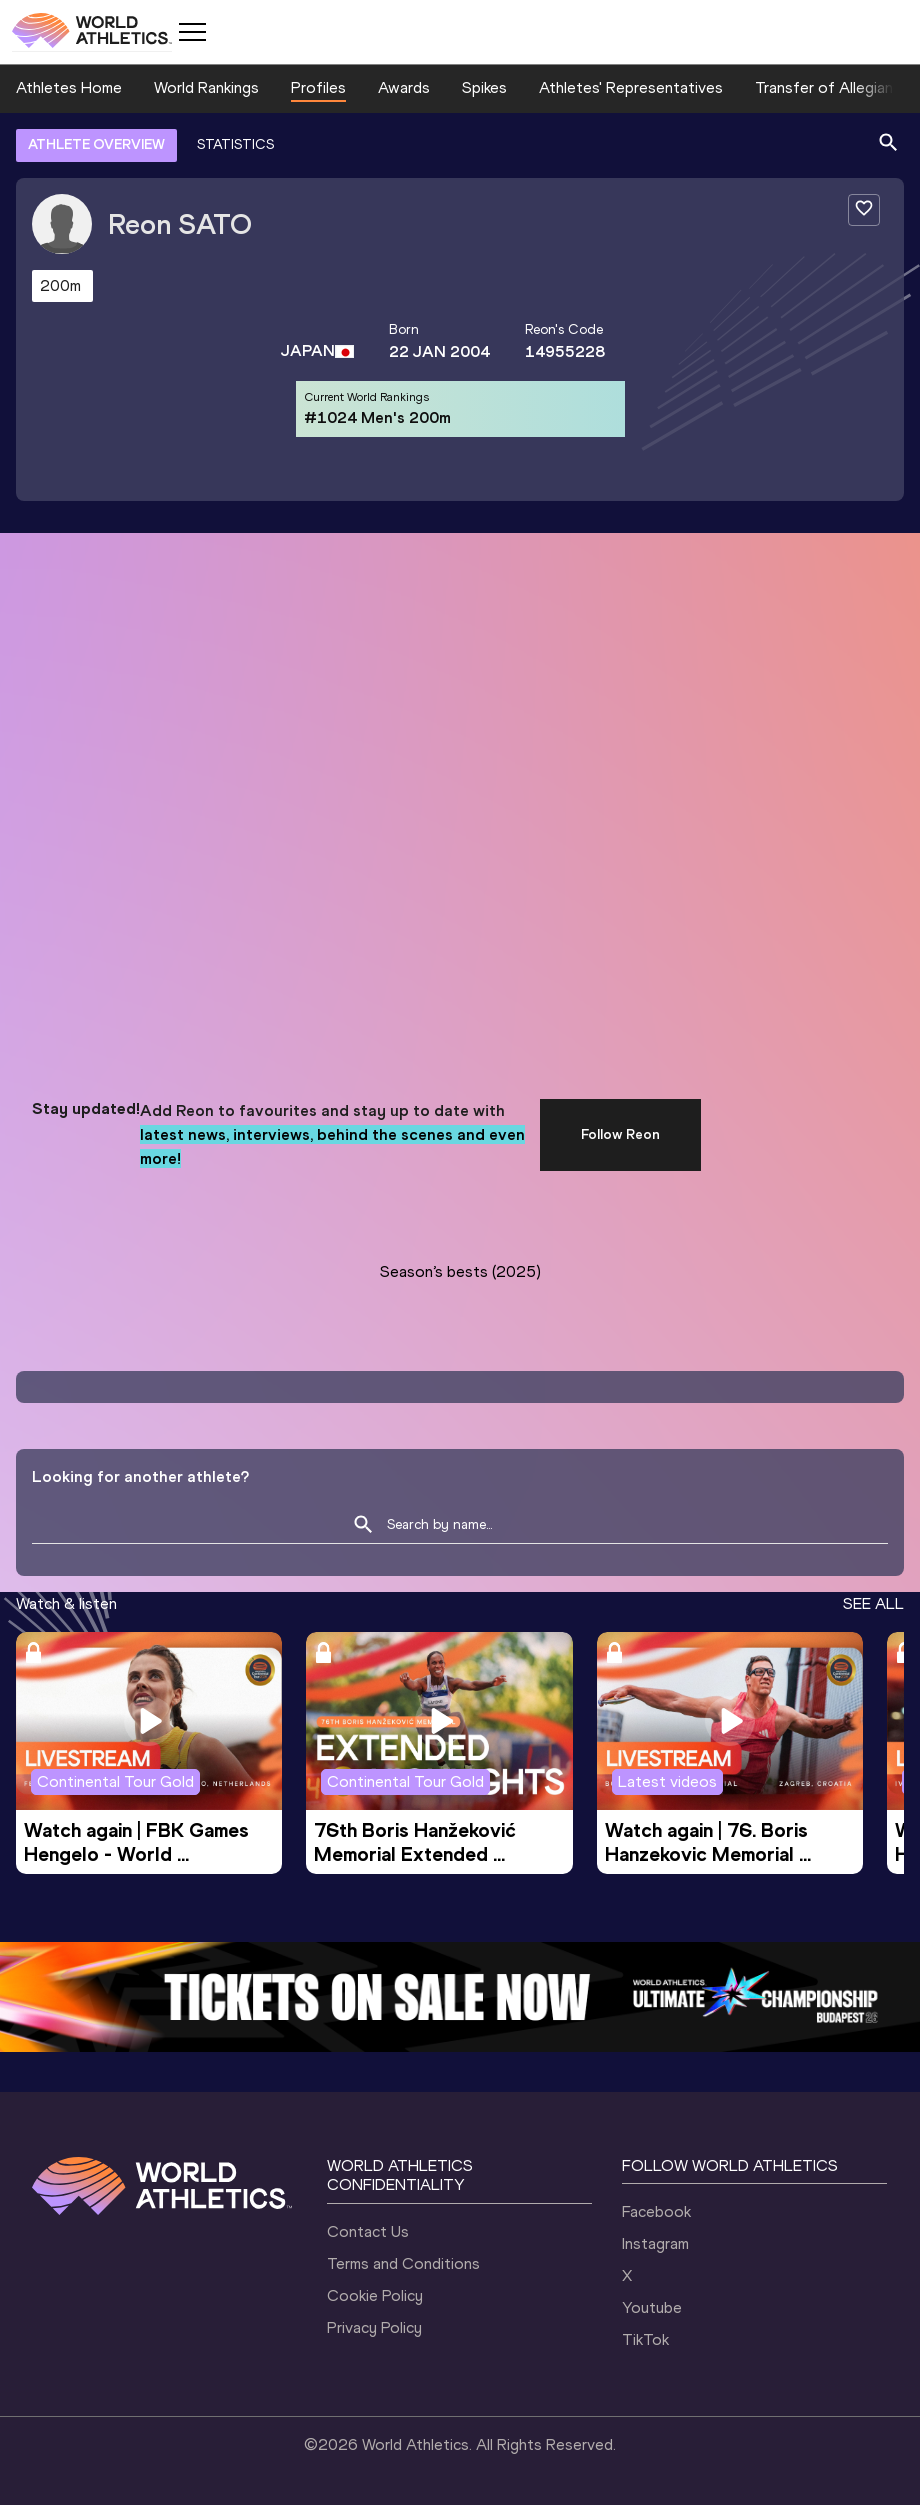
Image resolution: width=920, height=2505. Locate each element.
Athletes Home (69, 87)
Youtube (652, 2307)
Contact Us (368, 2231)
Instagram (655, 2243)
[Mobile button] (192, 32)
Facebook (656, 2211)
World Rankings (206, 87)
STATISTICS (235, 144)
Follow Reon (620, 1134)
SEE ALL (873, 1603)
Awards (404, 87)
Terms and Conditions (403, 2263)
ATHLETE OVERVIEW (96, 144)
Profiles (318, 87)
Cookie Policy (375, 2295)
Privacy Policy (374, 2327)
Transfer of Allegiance (832, 87)
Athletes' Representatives (631, 87)
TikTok (645, 2339)
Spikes (484, 87)
